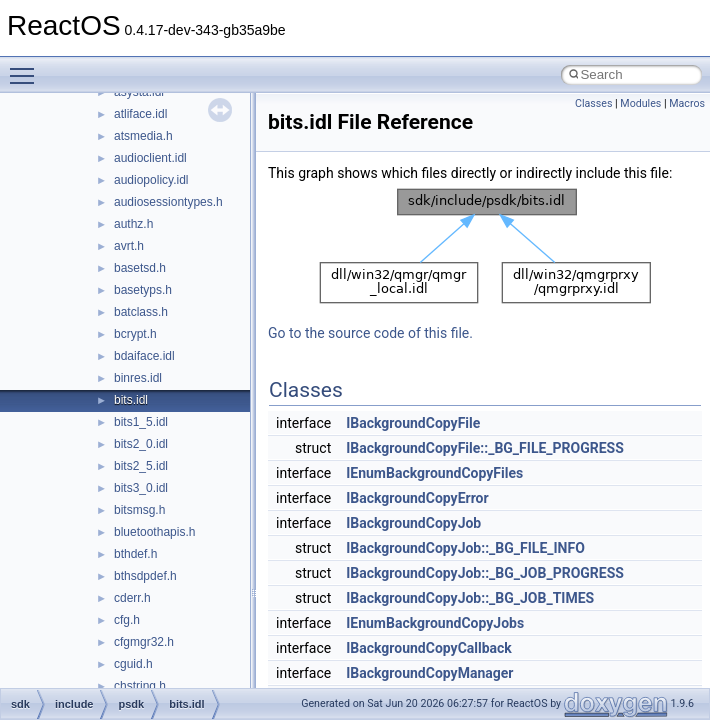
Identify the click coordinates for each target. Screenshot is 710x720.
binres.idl (138, 378)
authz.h (133, 224)
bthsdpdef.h (145, 576)
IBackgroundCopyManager (429, 673)
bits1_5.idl (141, 422)
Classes (593, 103)
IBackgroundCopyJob (413, 523)
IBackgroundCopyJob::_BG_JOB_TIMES (470, 598)
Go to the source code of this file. (370, 333)
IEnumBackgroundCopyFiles (434, 473)
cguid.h (133, 664)
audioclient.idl (150, 158)
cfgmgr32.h (144, 642)
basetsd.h (140, 268)
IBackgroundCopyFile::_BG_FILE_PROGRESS (485, 448)
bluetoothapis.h (154, 532)
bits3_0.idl (141, 488)
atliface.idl (140, 114)
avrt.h (129, 246)
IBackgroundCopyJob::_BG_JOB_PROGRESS (485, 573)
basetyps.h (143, 290)
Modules (640, 103)
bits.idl (131, 400)
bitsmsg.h (139, 510)
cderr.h (132, 598)
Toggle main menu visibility (27, 67)
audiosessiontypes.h (168, 202)
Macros (687, 103)
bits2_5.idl (141, 466)
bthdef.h (135, 554)
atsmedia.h (143, 136)
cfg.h (127, 620)
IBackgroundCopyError (417, 498)
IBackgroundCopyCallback (429, 648)
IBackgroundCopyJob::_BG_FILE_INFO (465, 548)
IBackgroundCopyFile (413, 423)
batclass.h (141, 312)
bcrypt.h (135, 334)
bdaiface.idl (144, 356)
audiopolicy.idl (151, 180)
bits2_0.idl (141, 444)
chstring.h (140, 686)
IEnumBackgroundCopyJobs (435, 623)
